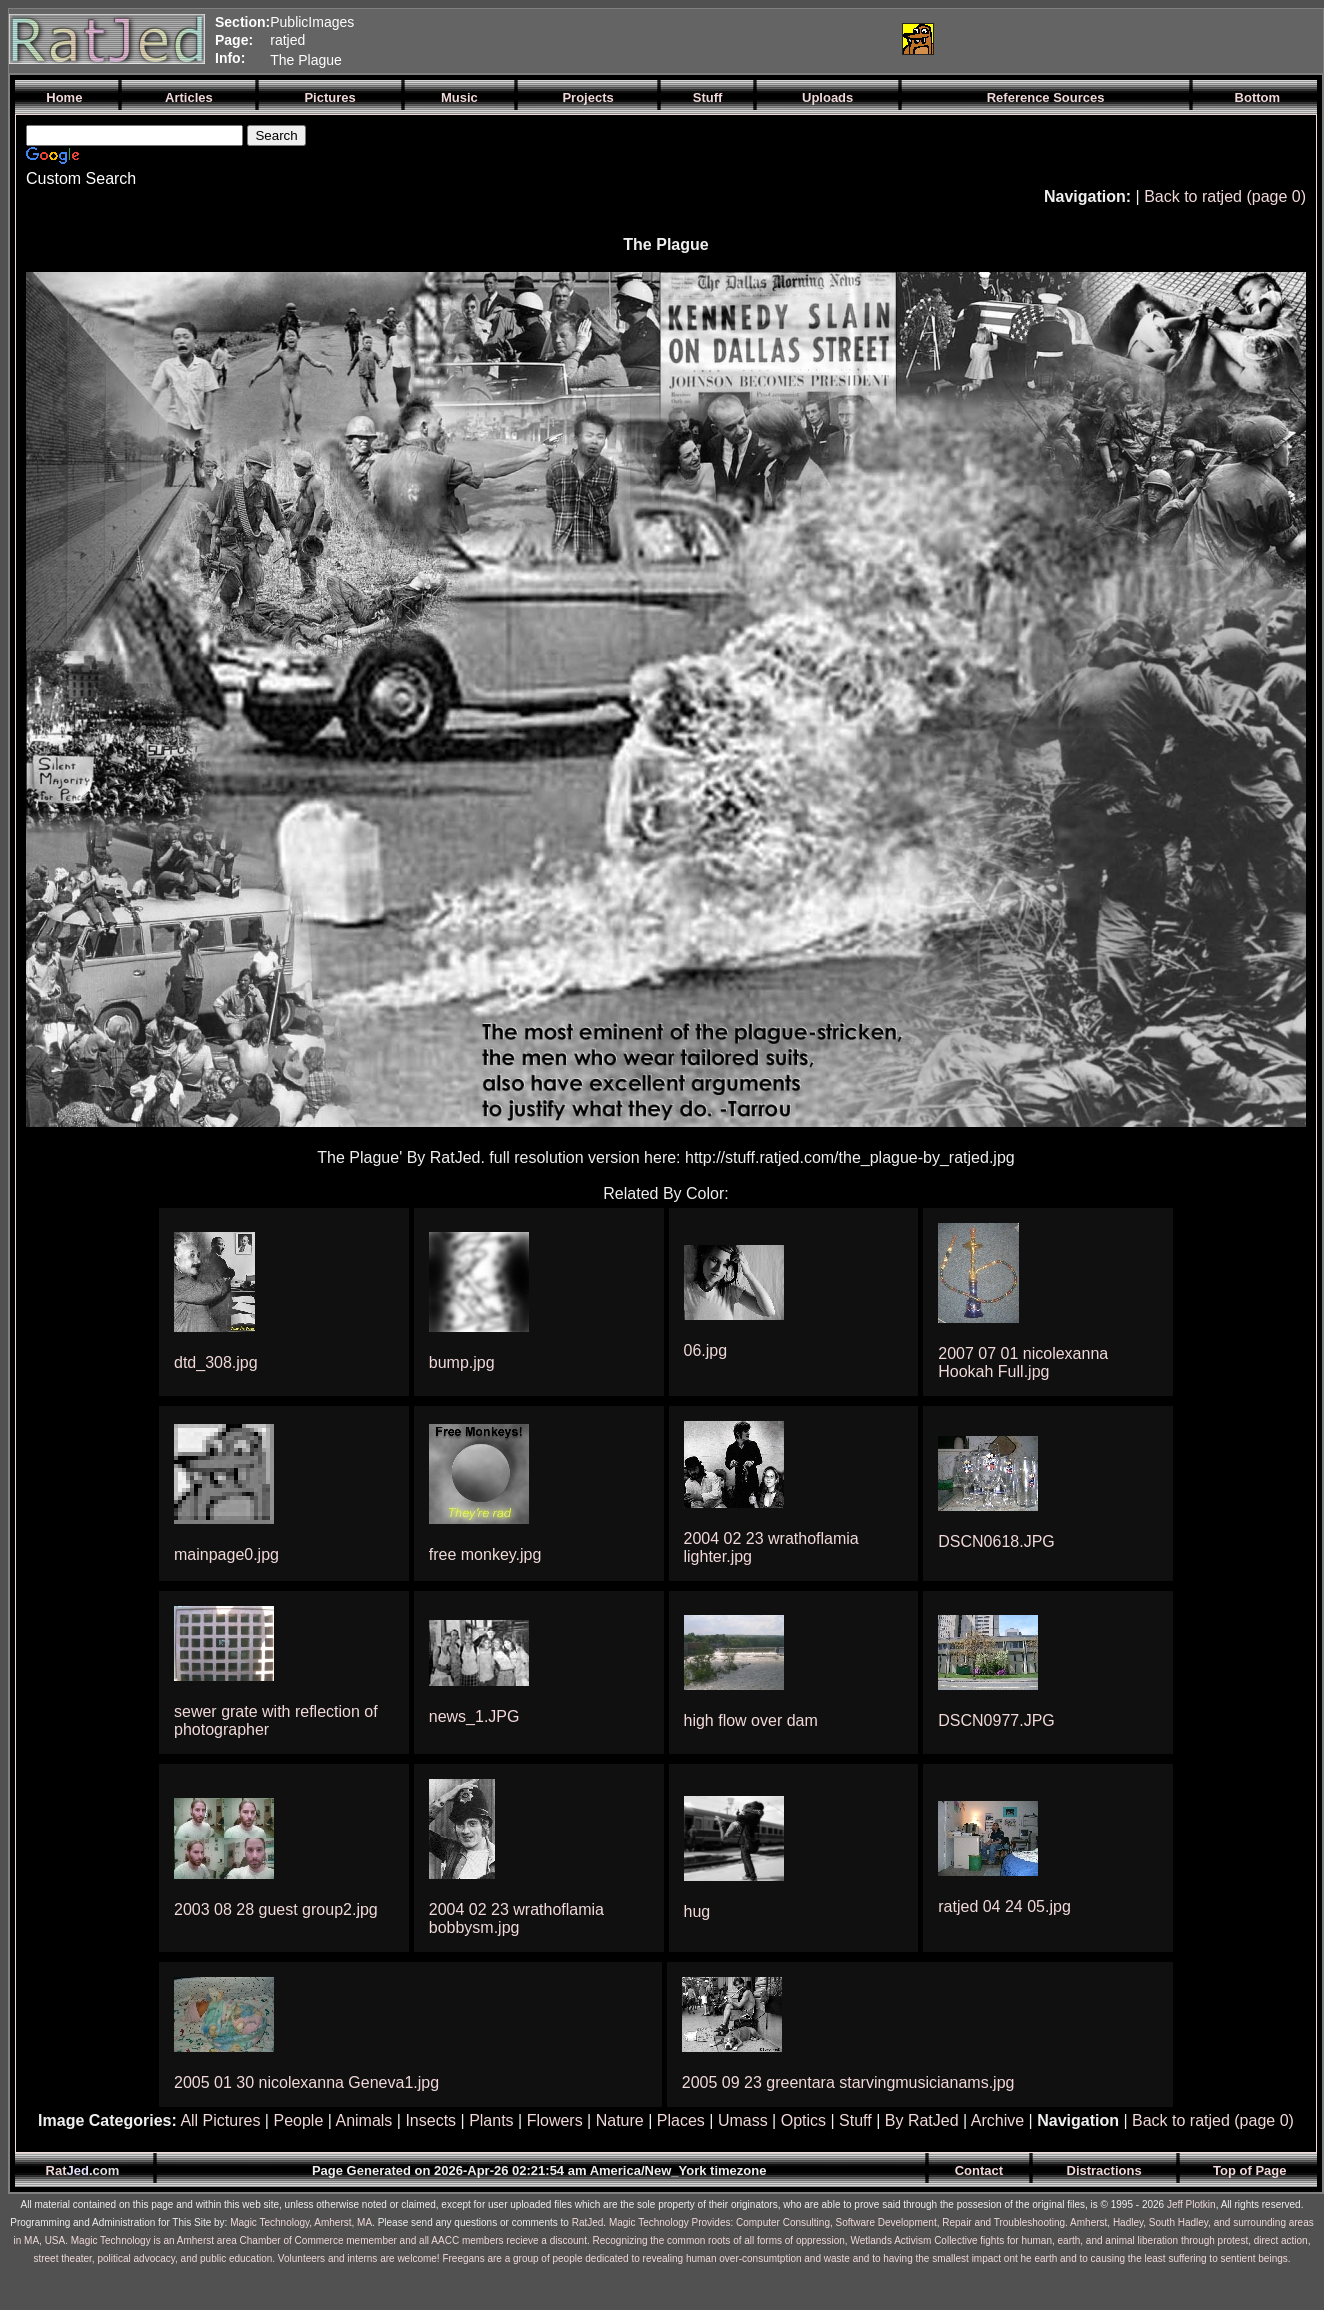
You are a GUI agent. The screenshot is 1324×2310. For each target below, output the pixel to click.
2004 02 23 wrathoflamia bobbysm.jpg (516, 1918)
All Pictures (220, 2120)
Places (681, 2120)
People (298, 2120)
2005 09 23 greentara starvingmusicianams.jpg (848, 2082)
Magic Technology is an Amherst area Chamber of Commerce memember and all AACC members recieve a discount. (330, 2240)
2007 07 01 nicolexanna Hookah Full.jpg (1023, 1362)
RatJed (588, 2222)
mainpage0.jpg (226, 1554)
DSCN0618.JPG (996, 1541)
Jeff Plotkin (1191, 2204)
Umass (743, 2120)
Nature (620, 2120)
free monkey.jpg (485, 1554)
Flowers (555, 2120)
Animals (363, 2120)
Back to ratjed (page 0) (1225, 196)
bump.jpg (462, 1362)
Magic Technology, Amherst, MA (301, 2222)
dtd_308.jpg (216, 1362)
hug (697, 1911)
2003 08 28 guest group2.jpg (276, 1909)
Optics (803, 2120)
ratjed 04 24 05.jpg (1004, 1906)
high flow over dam (751, 1720)
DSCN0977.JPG (996, 1720)
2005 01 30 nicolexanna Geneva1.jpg (306, 2082)
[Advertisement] (649, 39)
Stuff (855, 2120)
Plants (491, 2120)
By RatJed (922, 2120)
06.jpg (706, 1350)
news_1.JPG (474, 1716)
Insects (430, 2120)
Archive (997, 2120)
